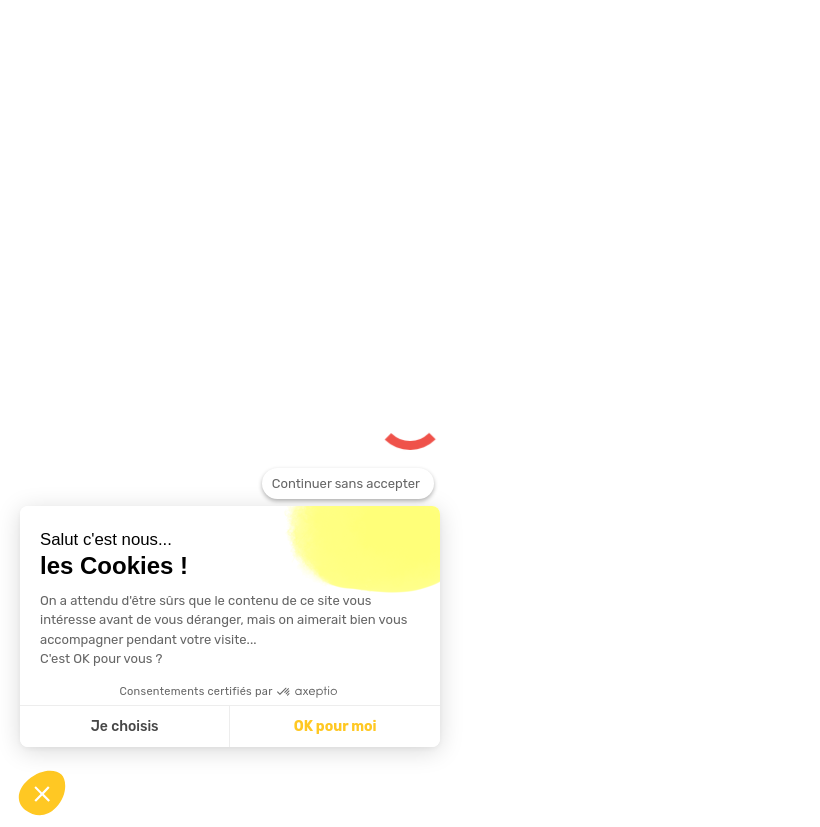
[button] (42, 793)
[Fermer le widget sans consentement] (348, 484)
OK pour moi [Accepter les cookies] (335, 726)
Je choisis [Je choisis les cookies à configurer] (125, 726)
